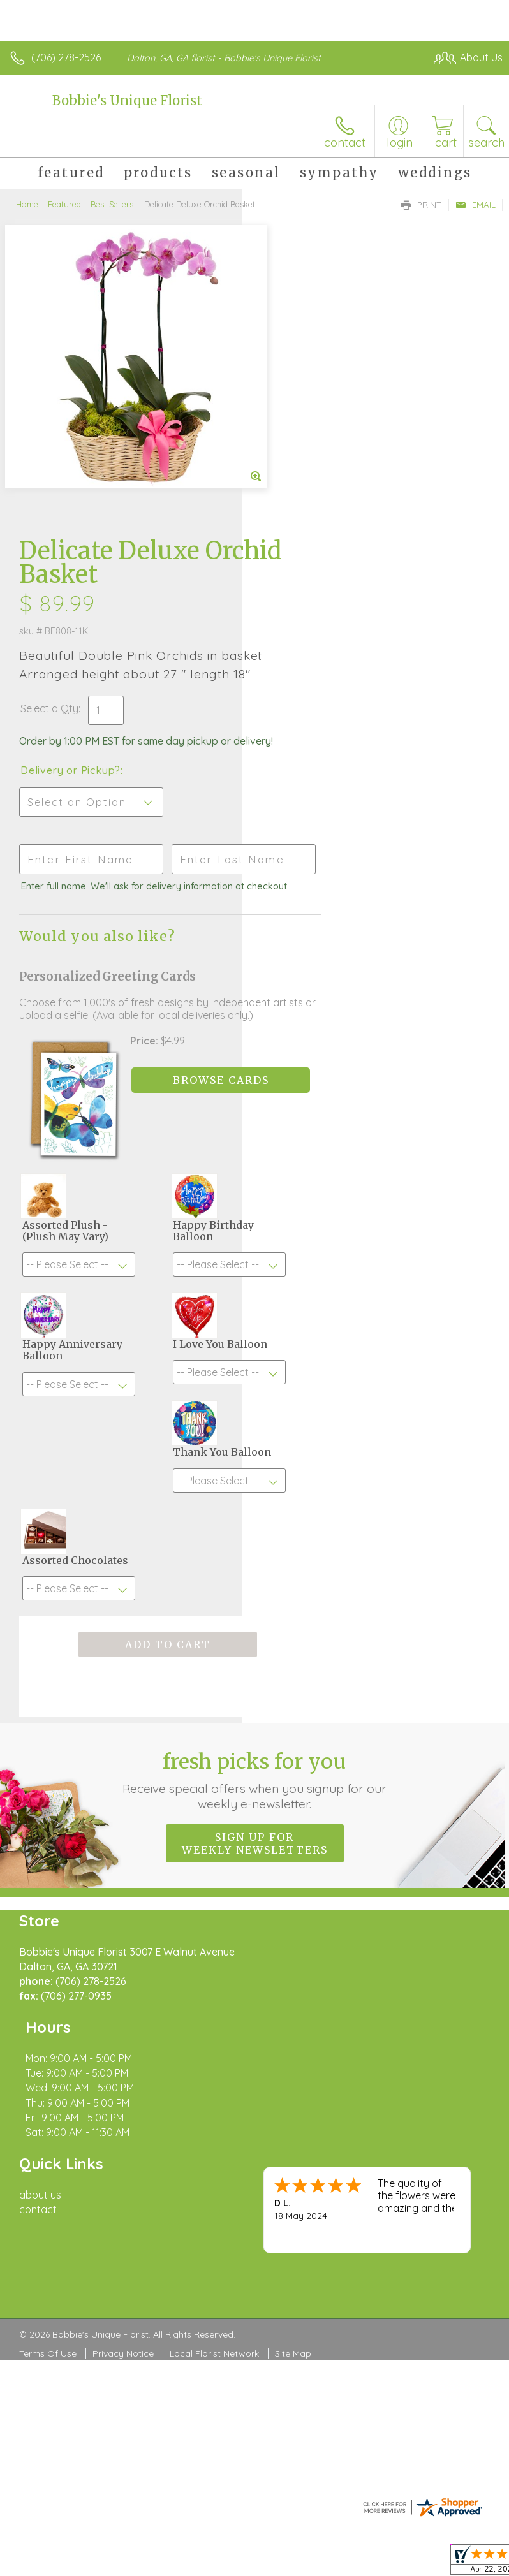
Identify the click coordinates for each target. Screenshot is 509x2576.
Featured (64, 204)
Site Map (293, 2044)
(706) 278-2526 (66, 57)
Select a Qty (292, 413)
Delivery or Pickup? (313, 487)
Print (421, 204)
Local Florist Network (214, 2044)
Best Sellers (112, 204)
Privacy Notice (123, 2044)
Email (475, 204)
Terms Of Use (48, 2044)
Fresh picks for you (254, 1529)
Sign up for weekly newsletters (255, 1593)
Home (27, 204)
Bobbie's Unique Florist (127, 100)
